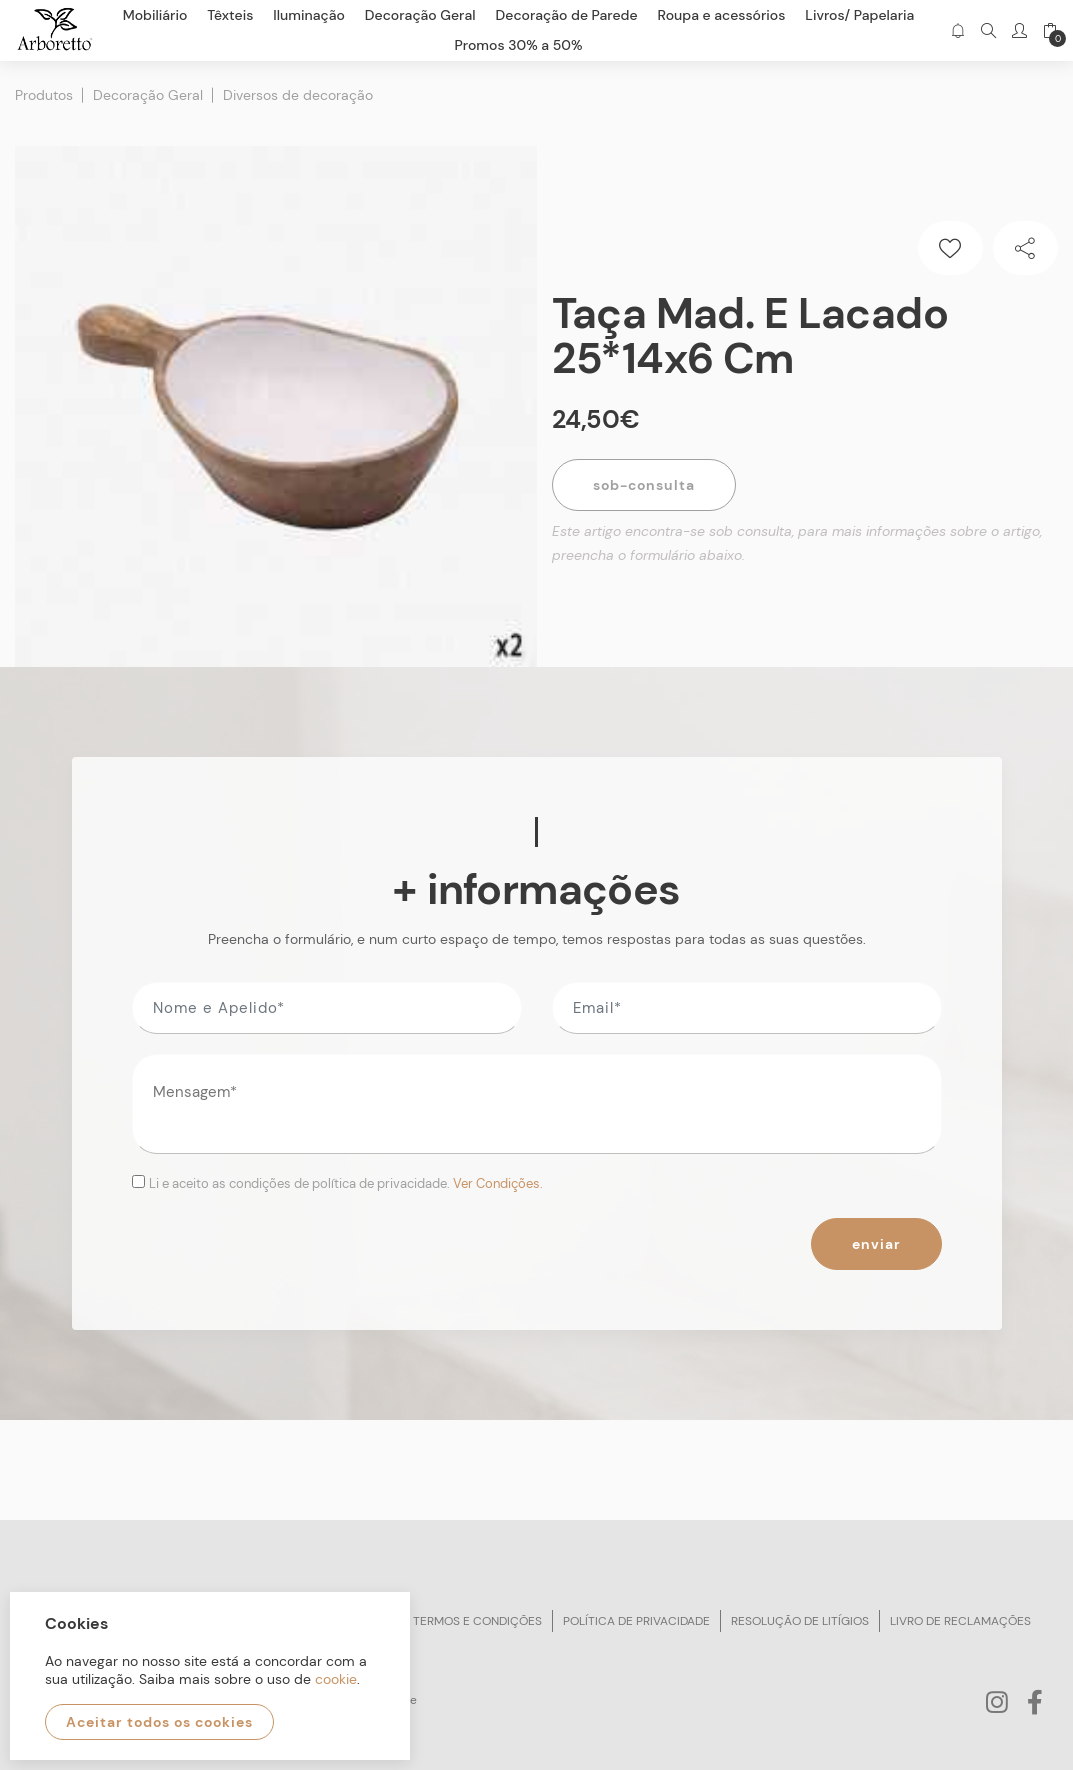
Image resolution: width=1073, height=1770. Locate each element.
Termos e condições (477, 1621)
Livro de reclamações (960, 1621)
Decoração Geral (148, 95)
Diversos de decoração (298, 95)
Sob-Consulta (644, 485)
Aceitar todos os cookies (159, 1722)
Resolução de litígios (800, 1621)
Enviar (876, 1244)
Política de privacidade (636, 1621)
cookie (336, 1679)
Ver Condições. (498, 1183)
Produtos (44, 95)
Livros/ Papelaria (859, 15)
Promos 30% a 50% (519, 45)
